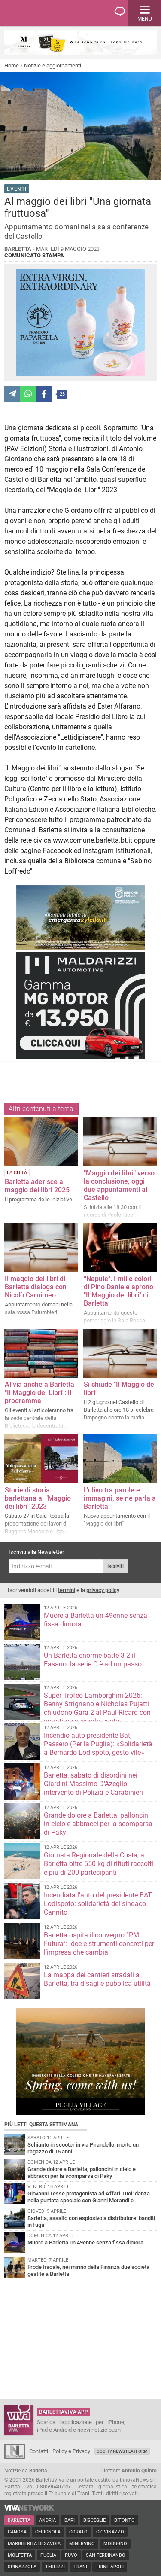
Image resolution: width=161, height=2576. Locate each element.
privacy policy (102, 1590)
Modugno (115, 2543)
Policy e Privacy (71, 2451)
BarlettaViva (48, 13)
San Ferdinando (105, 2555)
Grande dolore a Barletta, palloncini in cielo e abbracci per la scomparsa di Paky (98, 1823)
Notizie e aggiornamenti (52, 65)
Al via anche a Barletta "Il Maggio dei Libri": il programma (39, 1392)
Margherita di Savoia (34, 2543)
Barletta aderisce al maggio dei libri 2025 (37, 1186)
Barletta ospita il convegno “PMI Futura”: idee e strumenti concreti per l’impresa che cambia (99, 1943)
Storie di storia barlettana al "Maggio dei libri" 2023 (38, 1498)
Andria (47, 2520)
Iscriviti (115, 1566)
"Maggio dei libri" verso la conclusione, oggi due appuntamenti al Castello (119, 1185)
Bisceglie (94, 2520)
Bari (69, 2520)
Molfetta (20, 2555)
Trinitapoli (110, 2567)
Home (11, 65)
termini (66, 1590)
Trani (80, 2567)
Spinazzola (22, 2567)
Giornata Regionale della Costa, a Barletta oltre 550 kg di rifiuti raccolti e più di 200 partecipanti (98, 1863)
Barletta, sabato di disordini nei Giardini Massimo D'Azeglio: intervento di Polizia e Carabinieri (93, 1784)
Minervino (82, 2543)
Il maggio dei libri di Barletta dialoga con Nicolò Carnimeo (36, 1287)
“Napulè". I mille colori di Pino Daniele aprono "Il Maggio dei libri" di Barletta (118, 1291)
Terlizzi (55, 2567)
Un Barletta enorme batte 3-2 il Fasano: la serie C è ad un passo (93, 1659)
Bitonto (124, 2520)
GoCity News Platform (122, 2451)
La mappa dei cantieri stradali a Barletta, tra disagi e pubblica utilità (97, 1979)
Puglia (48, 2555)
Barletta (19, 2520)
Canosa (17, 2532)
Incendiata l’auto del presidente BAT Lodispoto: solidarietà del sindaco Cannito (98, 1903)
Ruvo (71, 2555)
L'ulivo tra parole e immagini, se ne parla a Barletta (120, 1498)
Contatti (38, 2451)
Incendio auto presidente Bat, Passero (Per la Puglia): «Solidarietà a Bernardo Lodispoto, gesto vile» (98, 1744)
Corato (78, 2532)
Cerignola (48, 2532)
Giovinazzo (110, 2532)
